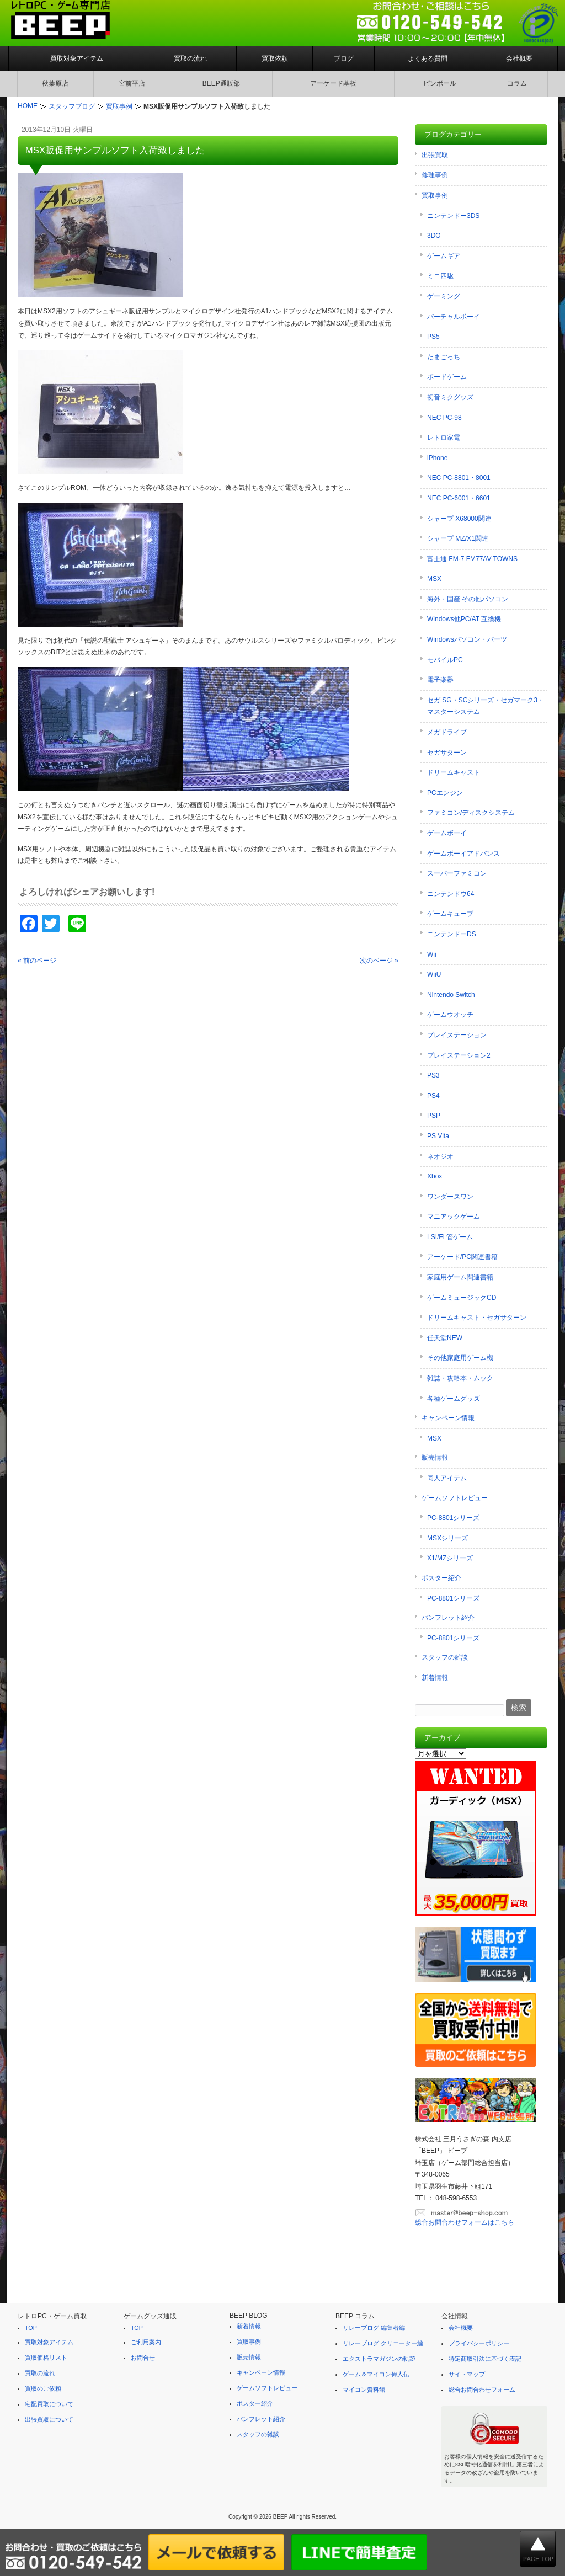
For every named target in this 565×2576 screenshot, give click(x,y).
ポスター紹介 (441, 1578)
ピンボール (439, 83)
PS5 (433, 336)
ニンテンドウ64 (450, 894)
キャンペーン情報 (448, 1418)
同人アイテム (447, 1478)
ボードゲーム (447, 377)
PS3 (433, 1075)
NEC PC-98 (444, 418)
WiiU (434, 974)
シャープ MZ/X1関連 (457, 538)
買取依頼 (275, 58)
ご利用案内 (146, 2342)
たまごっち (443, 357)
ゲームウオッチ (450, 1014)
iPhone (437, 458)
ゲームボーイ (447, 833)
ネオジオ (440, 1156)
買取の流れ (190, 58)
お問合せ (143, 2357)
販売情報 (435, 1458)
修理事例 (435, 175)
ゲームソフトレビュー (455, 1498)
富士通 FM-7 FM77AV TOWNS (472, 559)
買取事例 (435, 195)
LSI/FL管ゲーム (450, 1237)
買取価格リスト (46, 2357)
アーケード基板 (333, 83)
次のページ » (379, 960)
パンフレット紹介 (448, 1618)
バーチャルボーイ (453, 317)
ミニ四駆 (440, 276)
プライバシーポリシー (479, 2343)
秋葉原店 (55, 83)
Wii (431, 954)
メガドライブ (447, 732)
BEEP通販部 (221, 83)
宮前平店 (132, 83)
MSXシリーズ (447, 1538)
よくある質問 (427, 58)
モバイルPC (445, 660)
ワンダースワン (450, 1197)
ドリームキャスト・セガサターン (476, 1317)
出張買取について (49, 2419)
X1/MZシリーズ (450, 1558)
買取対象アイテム (76, 58)
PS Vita (438, 1136)
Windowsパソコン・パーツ (467, 639)
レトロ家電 (443, 437)
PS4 (433, 1096)
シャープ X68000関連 (459, 518)
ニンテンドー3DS (453, 216)
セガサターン (447, 752)
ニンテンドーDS (451, 934)
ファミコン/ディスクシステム (471, 813)
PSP (433, 1115)
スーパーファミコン (457, 873)
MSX (434, 579)
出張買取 (435, 155)
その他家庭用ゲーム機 (460, 1358)
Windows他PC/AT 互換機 (464, 619)
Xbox (434, 1176)
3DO (434, 235)
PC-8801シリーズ (453, 1518)
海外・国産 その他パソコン (467, 599)
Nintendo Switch (451, 995)
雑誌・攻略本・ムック (460, 1378)
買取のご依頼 (43, 2388)
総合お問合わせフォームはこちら (464, 2222)
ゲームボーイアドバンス (463, 853)
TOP (31, 2327)
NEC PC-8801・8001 (459, 478)
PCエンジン (445, 793)
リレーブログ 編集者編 (374, 2327)
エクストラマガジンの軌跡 (379, 2358)
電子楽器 (440, 680)
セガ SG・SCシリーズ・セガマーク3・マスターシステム (485, 706)
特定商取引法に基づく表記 (485, 2358)
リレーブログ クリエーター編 (383, 2343)
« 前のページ (37, 960)
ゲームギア (443, 256)
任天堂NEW (444, 1338)
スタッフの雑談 (445, 1657)
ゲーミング (443, 296)
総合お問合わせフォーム (482, 2389)
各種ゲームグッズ (453, 1398)
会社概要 (519, 58)
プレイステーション (457, 1035)
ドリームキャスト (453, 772)
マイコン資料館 (364, 2389)
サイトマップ (467, 2374)
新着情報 (435, 1678)
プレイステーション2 (459, 1055)
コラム (517, 83)
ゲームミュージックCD (461, 1298)
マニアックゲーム (453, 1216)
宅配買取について (49, 2404)
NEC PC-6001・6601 (459, 498)
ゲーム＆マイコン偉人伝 (376, 2374)
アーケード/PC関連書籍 (462, 1257)
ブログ (344, 58)
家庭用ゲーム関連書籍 (460, 1277)
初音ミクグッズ (450, 397)
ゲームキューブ (450, 914)
